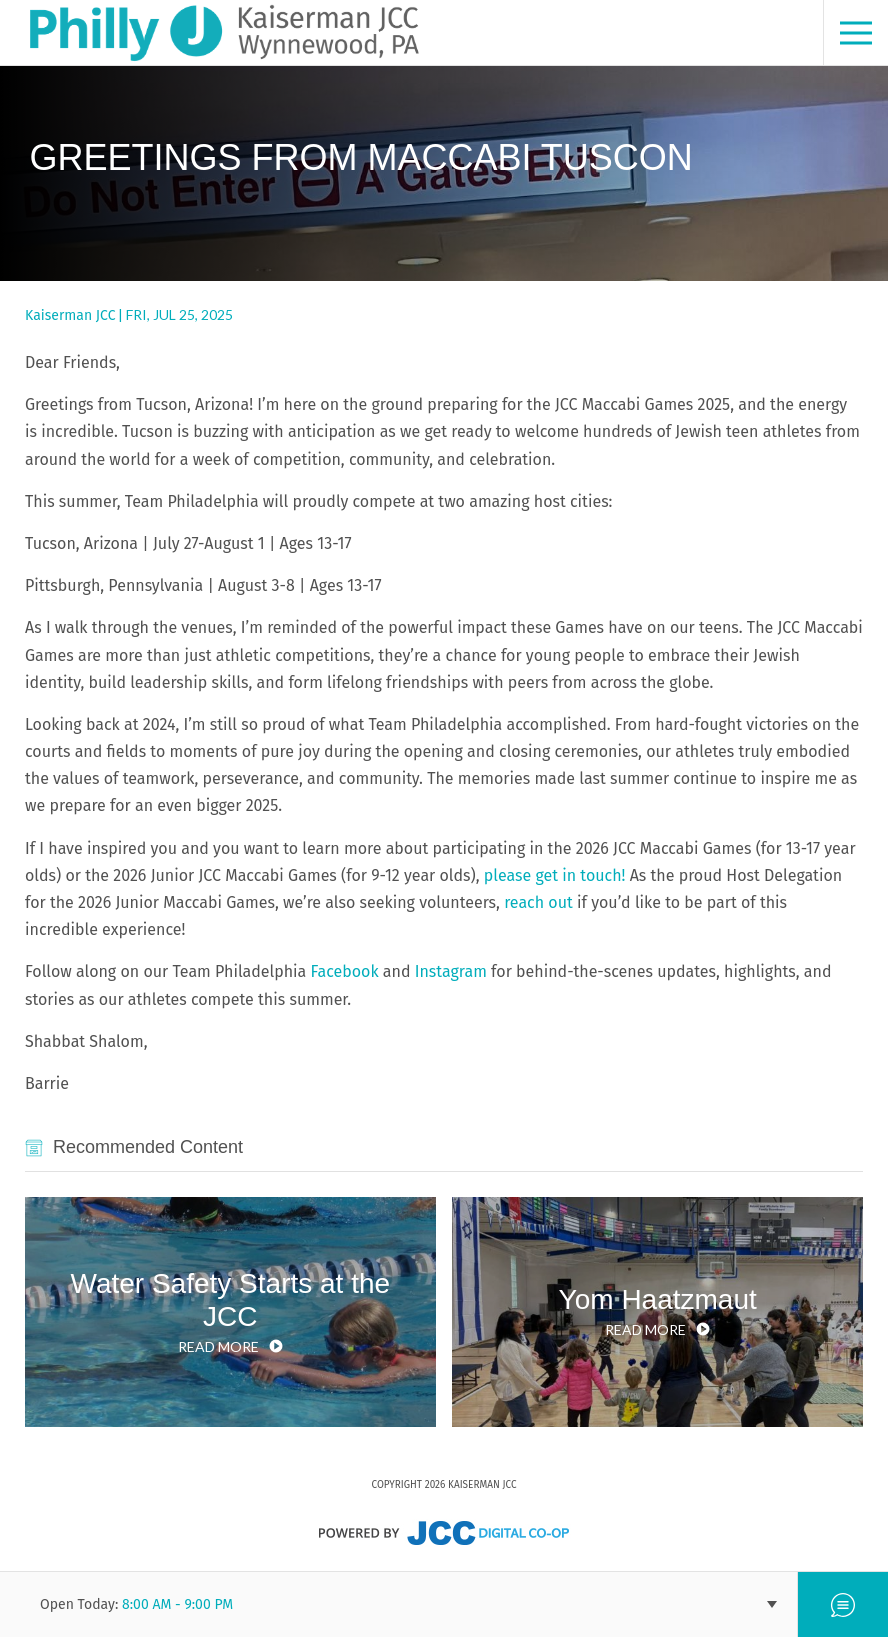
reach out (536, 902)
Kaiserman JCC (70, 315)
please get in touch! (555, 875)
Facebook (342, 971)
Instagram (449, 971)
